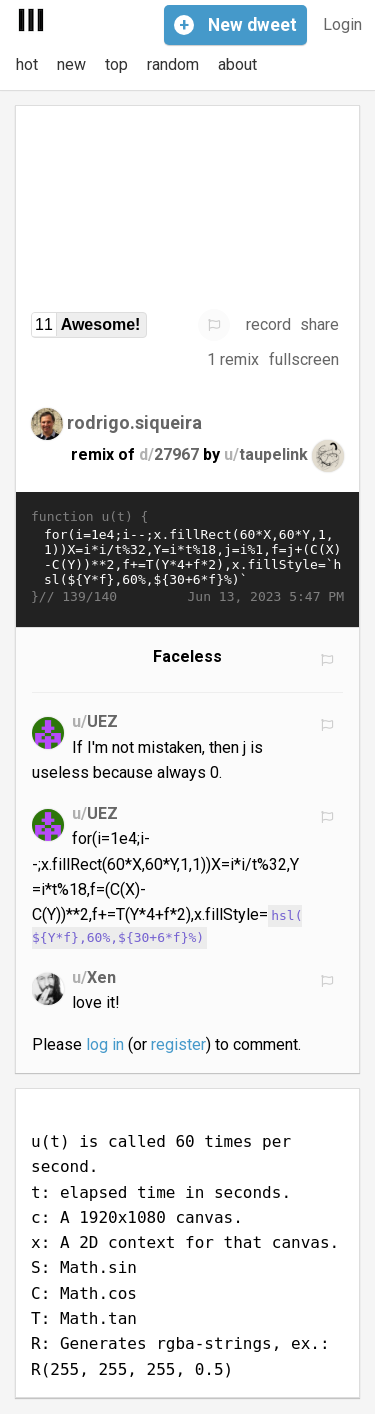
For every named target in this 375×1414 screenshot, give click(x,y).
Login (342, 24)
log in (105, 1044)
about (237, 64)
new (71, 64)
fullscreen (304, 359)
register (178, 1044)
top (116, 64)
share (319, 324)
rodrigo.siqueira (134, 421)
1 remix (233, 359)
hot (27, 64)
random (173, 64)
